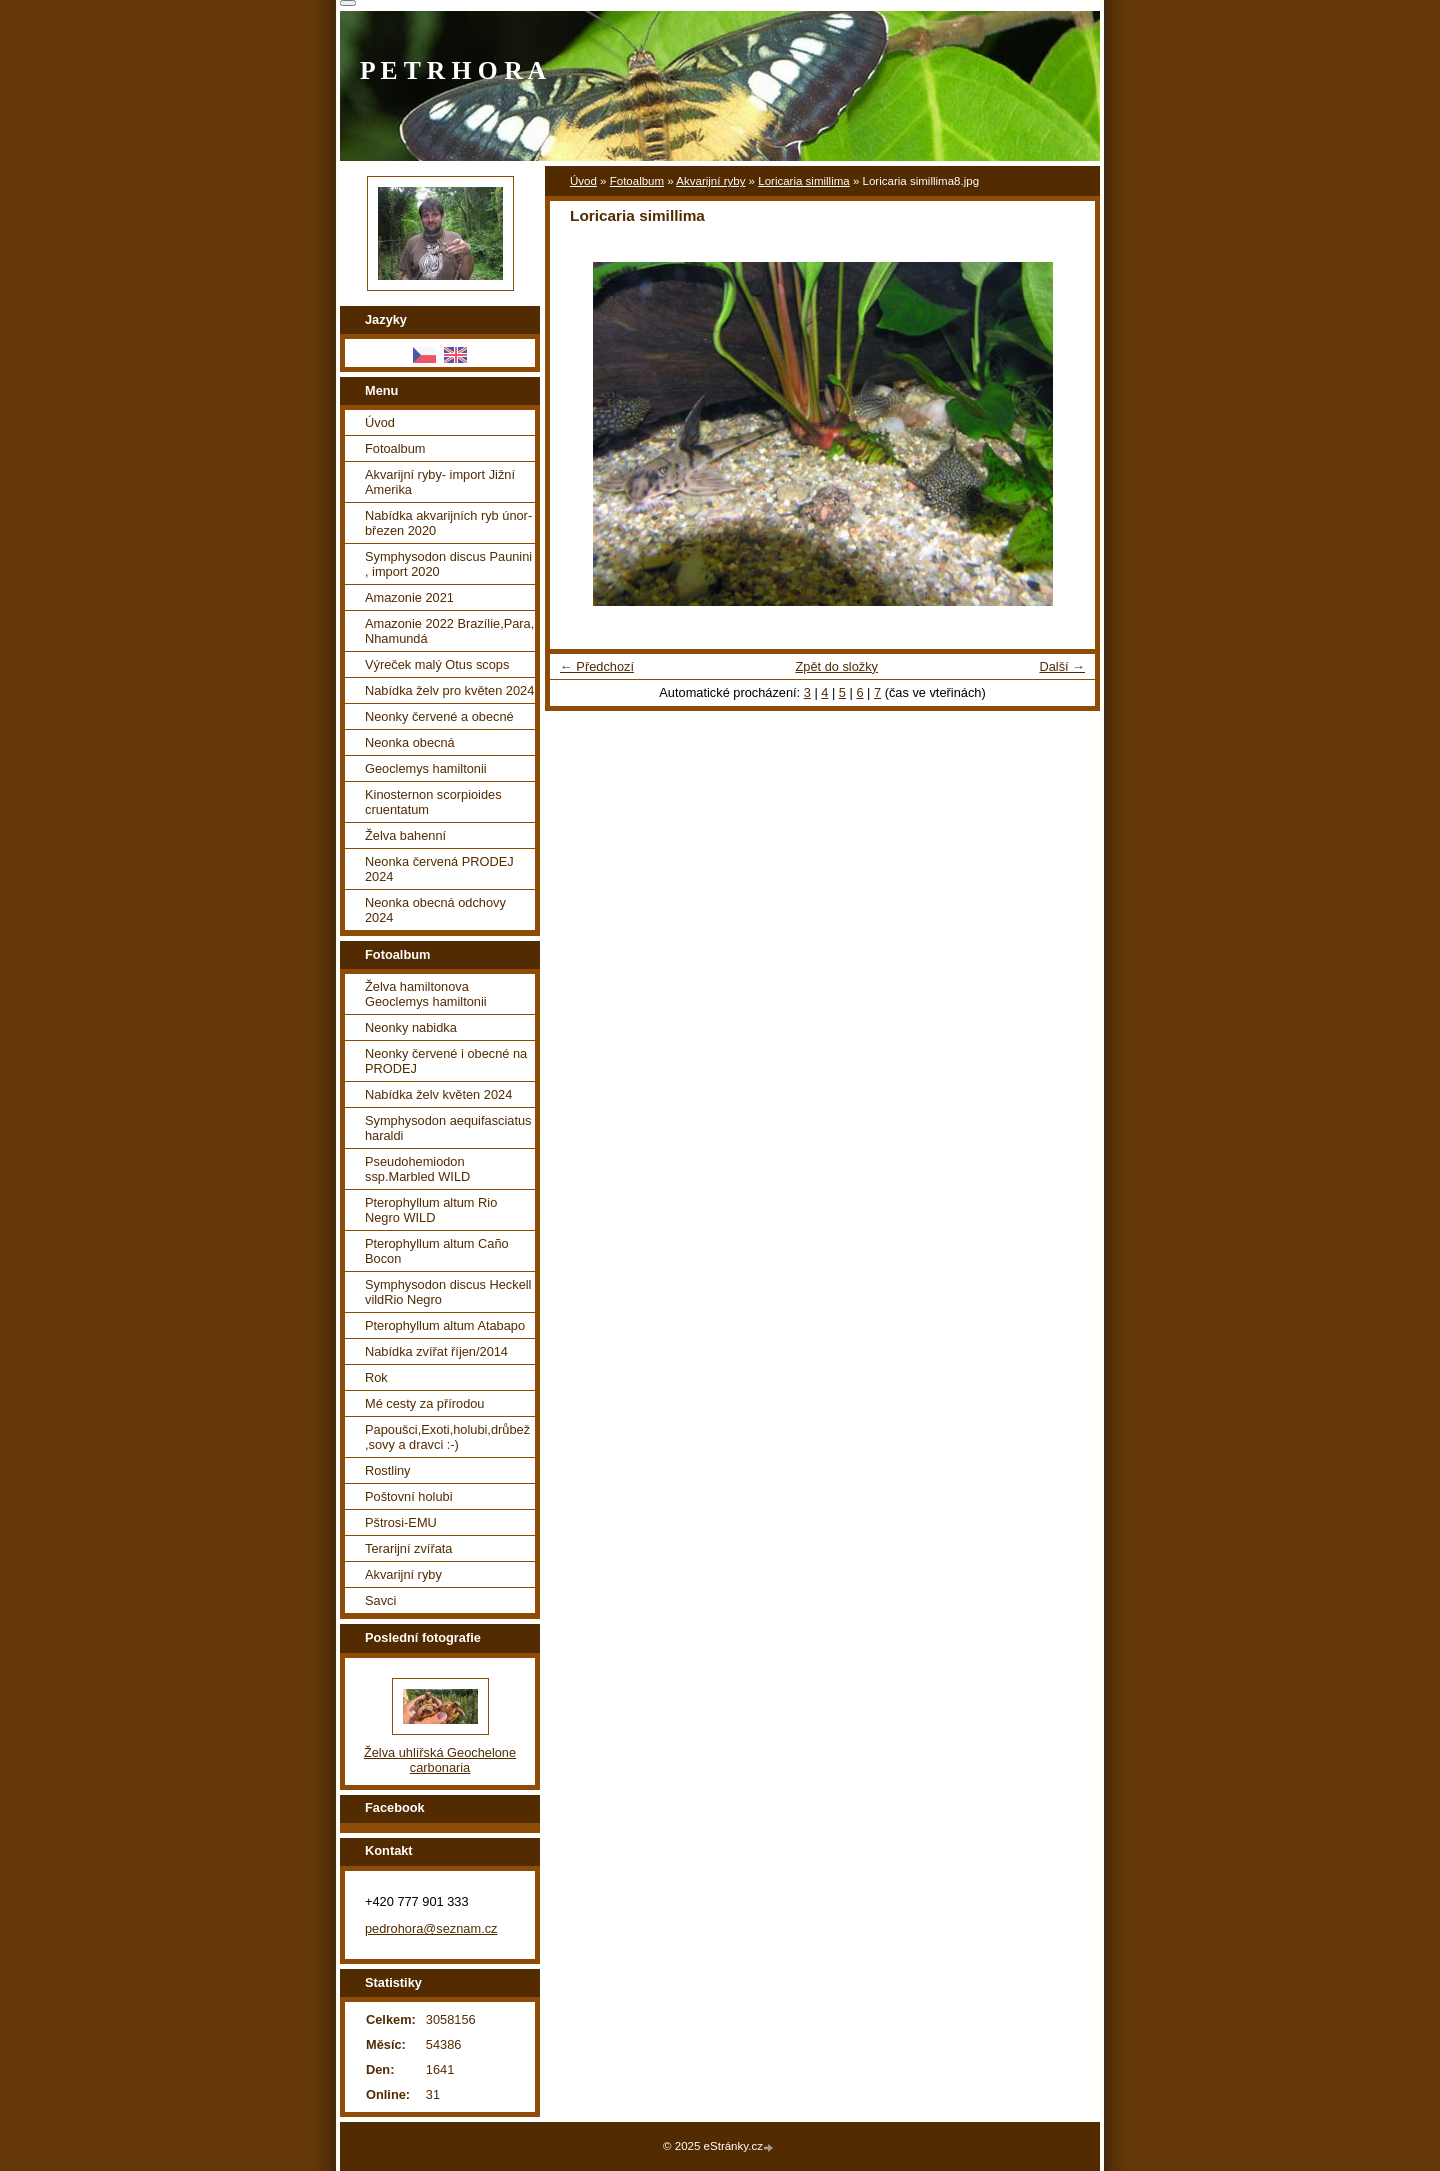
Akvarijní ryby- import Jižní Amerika (440, 482)
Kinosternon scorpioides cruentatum (433, 802)
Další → (1062, 666)
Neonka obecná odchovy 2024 (435, 910)
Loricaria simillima (804, 181)
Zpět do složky (836, 666)
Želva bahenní (405, 835)
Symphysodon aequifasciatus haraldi (448, 1128)
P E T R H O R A (453, 70)
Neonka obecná (410, 742)
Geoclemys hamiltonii (426, 768)
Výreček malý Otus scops (437, 664)
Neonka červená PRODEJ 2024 (439, 869)
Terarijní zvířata (408, 1548)
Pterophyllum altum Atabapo (445, 1325)
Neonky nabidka (411, 1027)
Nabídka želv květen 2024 (438, 1094)
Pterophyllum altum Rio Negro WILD (431, 1210)
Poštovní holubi (409, 1496)
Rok (376, 1377)
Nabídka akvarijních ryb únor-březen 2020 (448, 523)
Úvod (583, 181)
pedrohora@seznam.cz (431, 1928)
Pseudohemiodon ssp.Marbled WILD (417, 1169)
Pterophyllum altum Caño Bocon (437, 1251)
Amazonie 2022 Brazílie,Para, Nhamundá (449, 631)
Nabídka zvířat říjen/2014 (436, 1351)
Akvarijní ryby (710, 181)
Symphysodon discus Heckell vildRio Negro (448, 1292)
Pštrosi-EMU (401, 1522)
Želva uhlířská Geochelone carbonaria (440, 1760)
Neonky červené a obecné (439, 716)
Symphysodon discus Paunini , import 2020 (448, 564)
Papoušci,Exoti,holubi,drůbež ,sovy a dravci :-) (447, 1437)
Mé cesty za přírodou (425, 1403)
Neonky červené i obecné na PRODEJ (446, 1061)
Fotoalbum (637, 181)
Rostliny (388, 1470)
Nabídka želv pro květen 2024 (449, 690)
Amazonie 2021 (409, 597)
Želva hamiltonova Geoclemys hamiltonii (426, 994)
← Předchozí (597, 666)
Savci (380, 1600)
